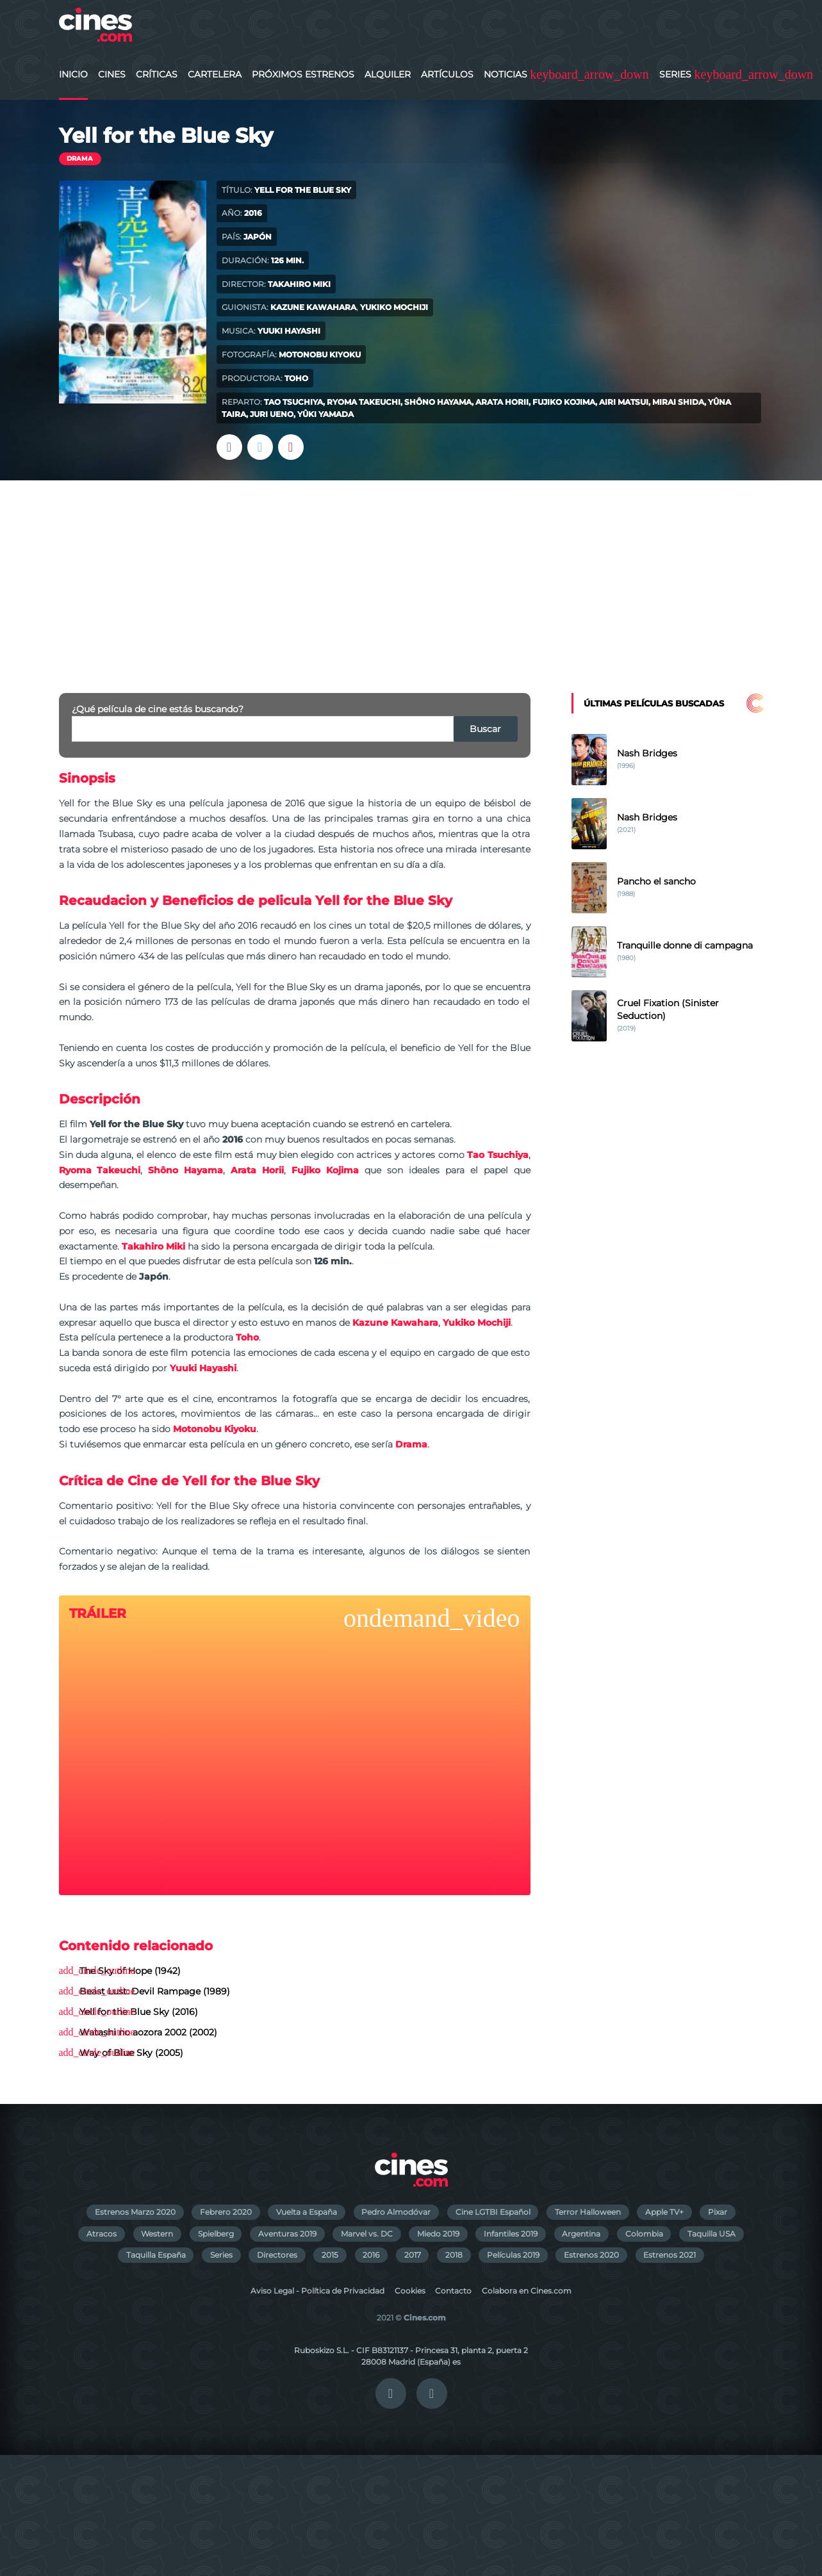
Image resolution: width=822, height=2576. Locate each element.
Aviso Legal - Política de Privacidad (317, 2290)
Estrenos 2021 (669, 2255)
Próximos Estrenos (303, 74)
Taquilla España (156, 2255)
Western (157, 2233)
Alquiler (388, 74)
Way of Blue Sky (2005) (131, 2052)
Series (675, 74)
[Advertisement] (411, 576)
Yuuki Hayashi (289, 331)
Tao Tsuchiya (293, 402)
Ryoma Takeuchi (363, 402)
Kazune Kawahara (313, 307)
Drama (80, 158)
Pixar (717, 2212)
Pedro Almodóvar (396, 2212)
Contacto (453, 2290)
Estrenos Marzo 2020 (135, 2212)
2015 (330, 2255)
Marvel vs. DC (367, 2233)
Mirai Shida (678, 402)
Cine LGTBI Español (493, 2212)
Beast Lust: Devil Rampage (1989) (154, 1991)
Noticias (505, 74)
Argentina (581, 2233)
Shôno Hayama (438, 402)
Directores (277, 2255)
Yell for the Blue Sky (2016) (138, 2012)
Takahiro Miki (299, 284)
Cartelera (215, 74)
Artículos (447, 74)
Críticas (156, 74)
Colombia (644, 2233)
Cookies (410, 2290)
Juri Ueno (271, 414)
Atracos (101, 2233)
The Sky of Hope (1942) (130, 1971)
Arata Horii (502, 402)
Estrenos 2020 (591, 2255)
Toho (296, 378)
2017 (412, 2255)
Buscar (485, 729)
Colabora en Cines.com (526, 2290)
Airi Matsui (623, 402)
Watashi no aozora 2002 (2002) (148, 2032)
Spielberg (216, 2233)
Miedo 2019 (438, 2233)
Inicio (73, 74)
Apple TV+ (664, 2212)
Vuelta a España (306, 2212)
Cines (112, 74)
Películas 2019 (513, 2255)
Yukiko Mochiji (394, 307)
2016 (371, 2255)
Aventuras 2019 (287, 2233)
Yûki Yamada (325, 414)
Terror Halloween (588, 2212)
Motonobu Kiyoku (320, 354)
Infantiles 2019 (511, 2233)
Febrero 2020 (226, 2212)
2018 (454, 2255)
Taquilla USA (711, 2233)
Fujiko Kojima (563, 402)
